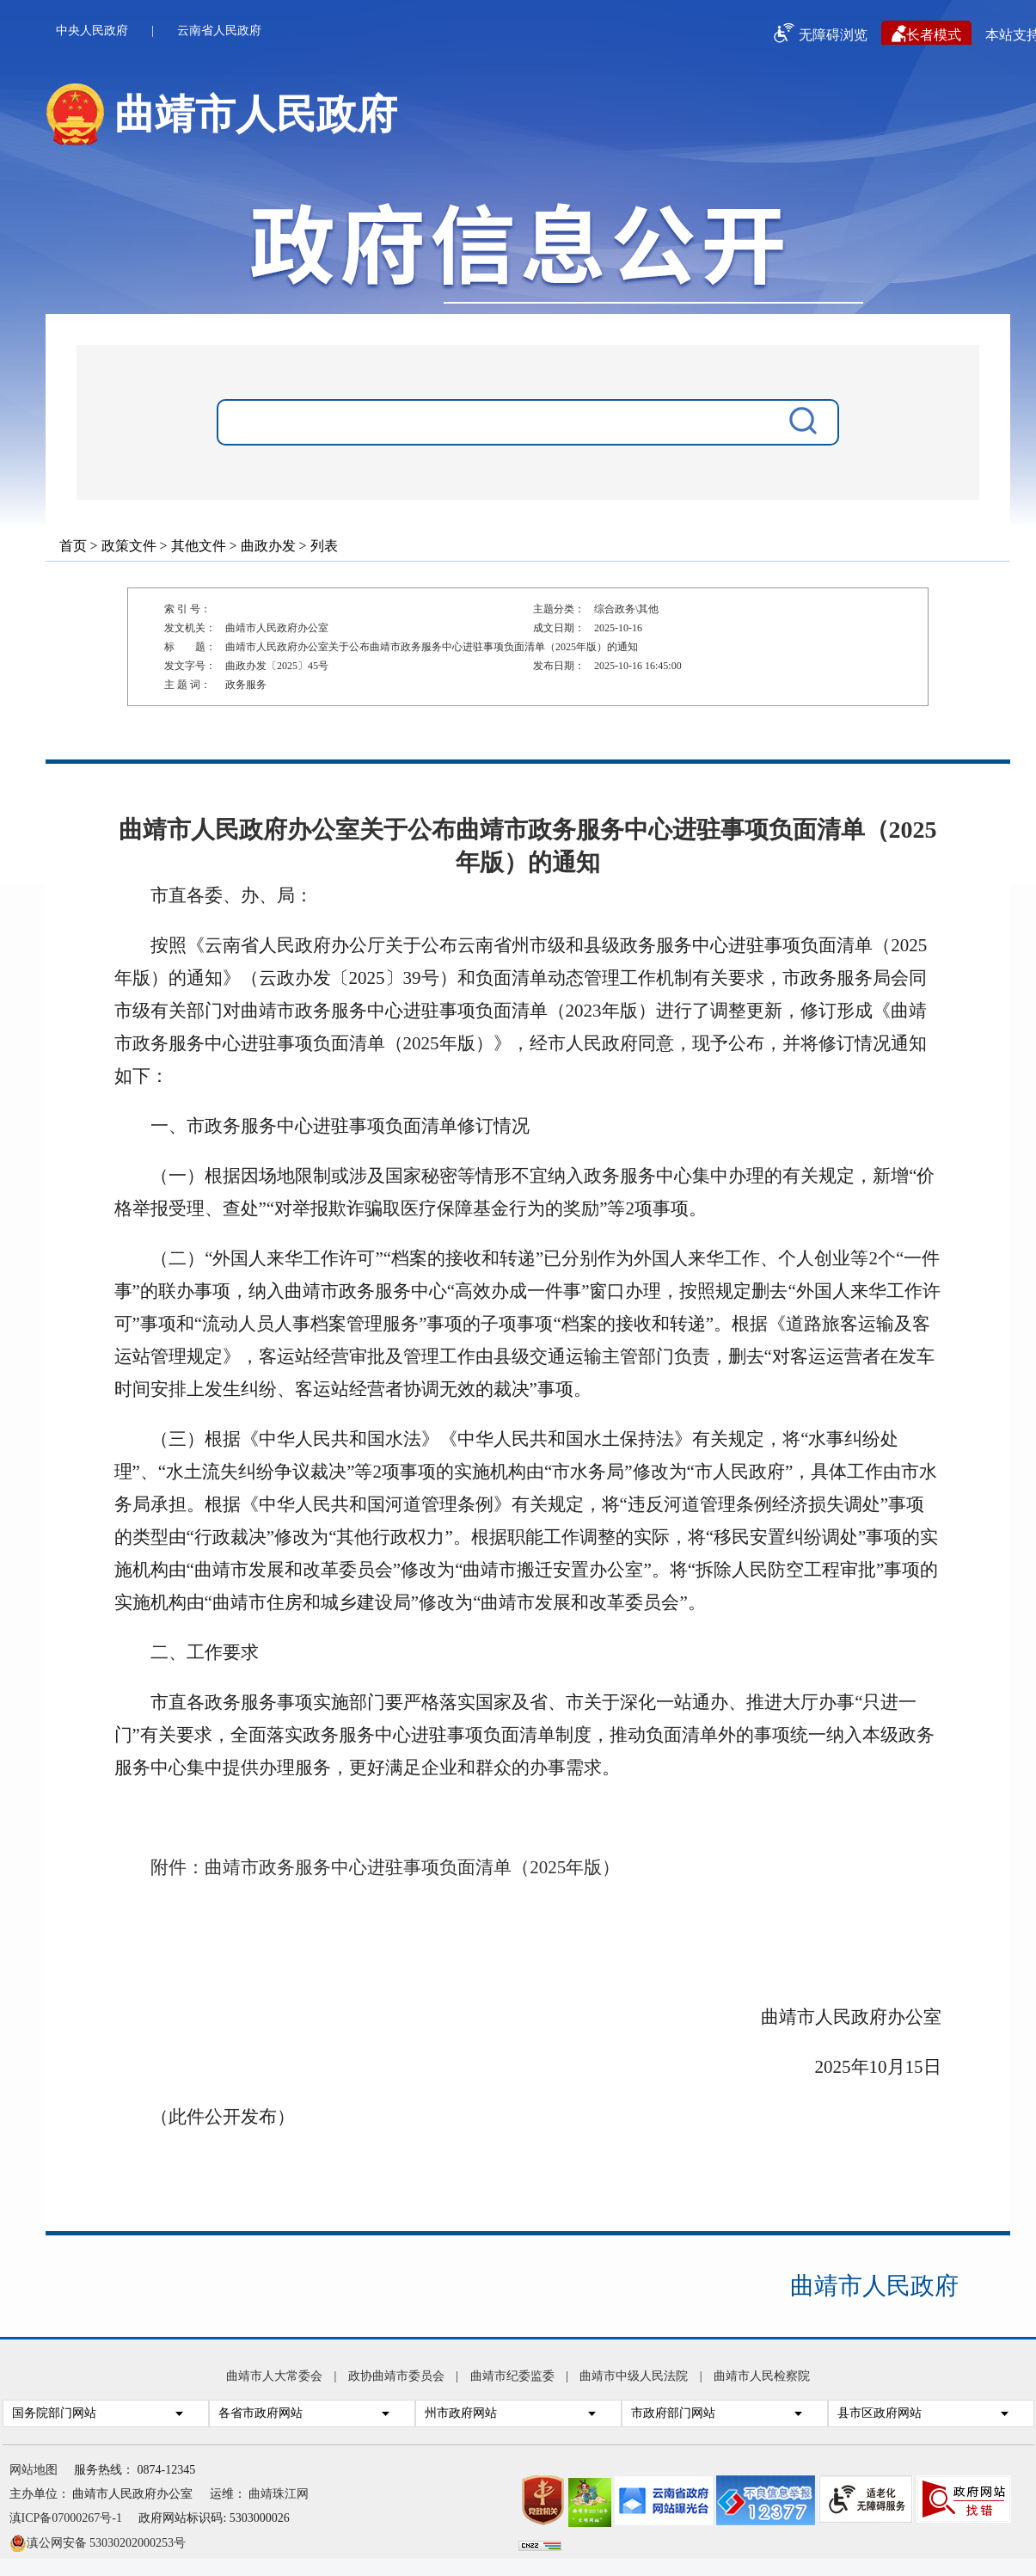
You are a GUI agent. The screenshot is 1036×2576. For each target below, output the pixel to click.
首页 (73, 545)
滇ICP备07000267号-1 (65, 2517)
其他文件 (198, 545)
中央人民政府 (92, 30)
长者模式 (926, 33)
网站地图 (33, 2469)
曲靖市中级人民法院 (633, 2376)
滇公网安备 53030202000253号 (98, 2541)
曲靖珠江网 (278, 2493)
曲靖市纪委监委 (512, 2376)
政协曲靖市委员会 (396, 2376)
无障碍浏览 (818, 33)
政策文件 (128, 545)
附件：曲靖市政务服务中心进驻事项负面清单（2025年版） (385, 1867)
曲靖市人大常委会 (274, 2376)
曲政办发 (268, 545)
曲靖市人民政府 (874, 2285)
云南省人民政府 (219, 30)
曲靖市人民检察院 (762, 2376)
